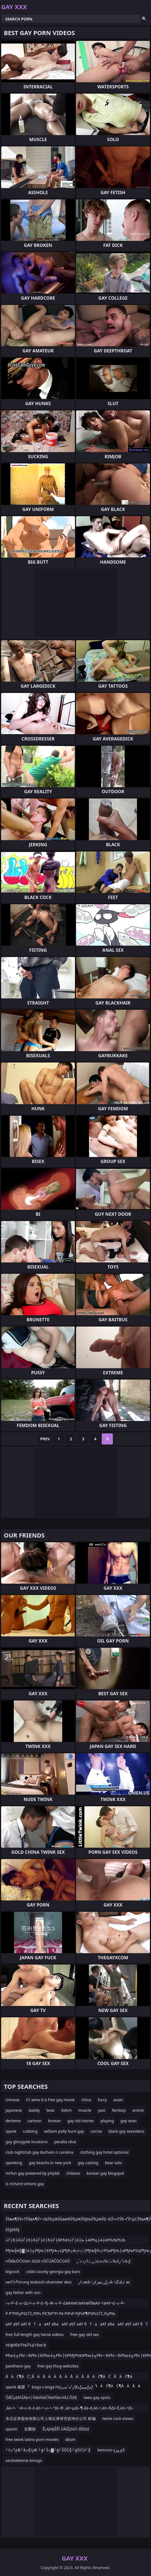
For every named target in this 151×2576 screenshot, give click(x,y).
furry (102, 2099)
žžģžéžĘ (12, 2229)
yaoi (101, 2110)
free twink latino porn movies (32, 2439)
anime (138, 2110)
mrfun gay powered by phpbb (32, 2173)
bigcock (12, 2271)
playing (107, 2120)
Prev (45, 1438)
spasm (11, 2429)
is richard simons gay (25, 2183)
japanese (14, 2110)
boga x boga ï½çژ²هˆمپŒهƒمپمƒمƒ (62, 2387)
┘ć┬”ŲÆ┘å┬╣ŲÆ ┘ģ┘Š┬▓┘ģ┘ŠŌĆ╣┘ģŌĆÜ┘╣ (48, 2450)
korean (54, 2120)
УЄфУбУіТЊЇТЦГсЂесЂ (26, 2345)
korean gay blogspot (105, 2173)
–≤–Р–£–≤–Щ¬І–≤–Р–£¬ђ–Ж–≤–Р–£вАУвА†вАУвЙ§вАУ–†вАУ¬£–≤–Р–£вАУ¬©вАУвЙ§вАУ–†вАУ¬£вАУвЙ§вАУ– (65, 2304)
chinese (12, 2099)
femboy (119, 2110)
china (86, 2099)
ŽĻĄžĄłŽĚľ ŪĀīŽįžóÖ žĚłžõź (65, 2429)
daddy (34, 2110)
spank (11, 2131)
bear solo (113, 2162)
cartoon (34, 2120)
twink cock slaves (117, 2418)
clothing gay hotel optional (104, 2152)
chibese (73, 2173)
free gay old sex (84, 2334)
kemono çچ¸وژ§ (110, 2450)
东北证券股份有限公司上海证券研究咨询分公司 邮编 (51, 2418)
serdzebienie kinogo (24, 2460)
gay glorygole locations (27, 2141)
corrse (96, 2131)
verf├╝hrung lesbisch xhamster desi (39, 2282)
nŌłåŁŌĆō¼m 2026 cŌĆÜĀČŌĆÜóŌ (38, 2261)
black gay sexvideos (126, 2131)
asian (118, 2099)
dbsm (70, 2439)
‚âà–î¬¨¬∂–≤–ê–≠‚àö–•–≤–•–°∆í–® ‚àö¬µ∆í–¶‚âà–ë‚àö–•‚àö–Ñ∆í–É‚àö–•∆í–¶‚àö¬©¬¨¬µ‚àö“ (70, 2409)
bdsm (66, 2110)
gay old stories (80, 2120)
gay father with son (23, 2292)
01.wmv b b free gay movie (50, 2099)
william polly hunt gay (64, 2131)
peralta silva (65, 2141)
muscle (84, 2110)
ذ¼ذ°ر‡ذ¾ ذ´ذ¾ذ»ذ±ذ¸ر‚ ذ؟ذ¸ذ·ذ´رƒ (103, 2261)
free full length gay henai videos (35, 2334)
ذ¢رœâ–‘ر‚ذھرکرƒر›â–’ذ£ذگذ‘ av (104, 2282)
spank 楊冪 (15, 2387)
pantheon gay (18, 2366)
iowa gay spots (97, 2397)
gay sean (129, 2120)
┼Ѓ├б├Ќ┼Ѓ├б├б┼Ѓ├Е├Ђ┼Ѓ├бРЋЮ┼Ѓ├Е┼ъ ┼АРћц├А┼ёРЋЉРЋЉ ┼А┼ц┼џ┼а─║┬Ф (65, 2241)
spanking (14, 2162)
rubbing (30, 2131)
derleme (13, 2120)
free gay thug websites (58, 2366)
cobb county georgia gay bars (53, 2271)
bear (50, 2110)
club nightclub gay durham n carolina (39, 2152)
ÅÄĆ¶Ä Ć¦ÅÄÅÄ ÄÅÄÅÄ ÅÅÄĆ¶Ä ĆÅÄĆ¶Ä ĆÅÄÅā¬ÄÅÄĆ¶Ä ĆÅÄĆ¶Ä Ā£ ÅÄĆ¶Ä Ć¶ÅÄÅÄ (74, 2377)
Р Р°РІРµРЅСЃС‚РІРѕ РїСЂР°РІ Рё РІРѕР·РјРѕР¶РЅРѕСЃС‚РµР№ (60, 2313)
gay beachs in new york (50, 2162)
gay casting (88, 2162)
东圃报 (30, 2429)
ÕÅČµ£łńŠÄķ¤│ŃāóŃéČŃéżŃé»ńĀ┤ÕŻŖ (41, 2397)
